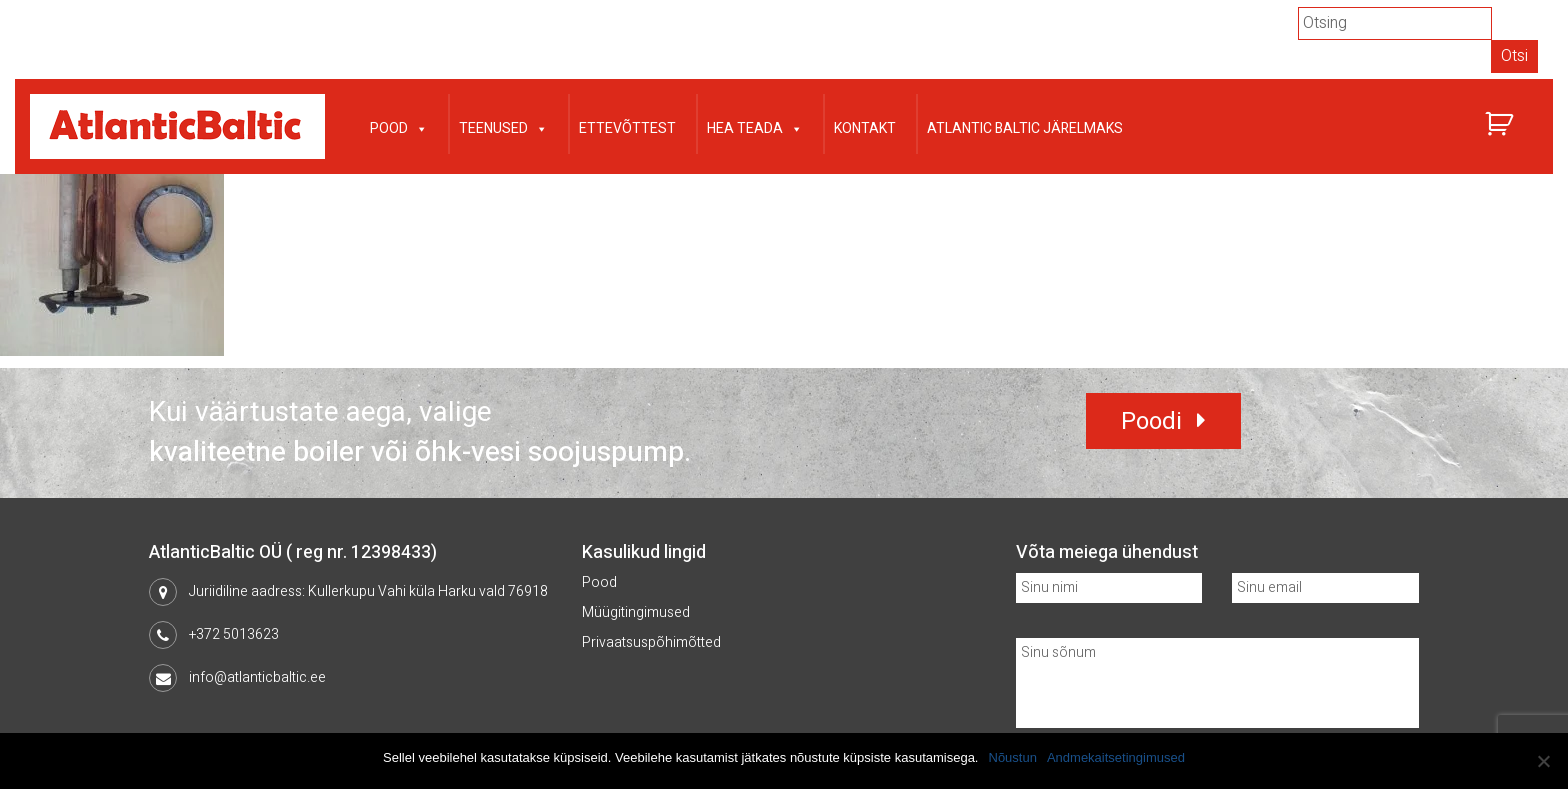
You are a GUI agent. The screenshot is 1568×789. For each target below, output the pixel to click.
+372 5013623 (234, 634)
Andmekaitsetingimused (1116, 757)
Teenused (503, 126)
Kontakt (865, 128)
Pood (399, 126)
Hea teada (755, 126)
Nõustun (1013, 757)
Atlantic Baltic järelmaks (1025, 128)
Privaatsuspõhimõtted (651, 642)
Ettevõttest (627, 128)
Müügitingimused (636, 612)
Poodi (1151, 421)
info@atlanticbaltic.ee (257, 677)
